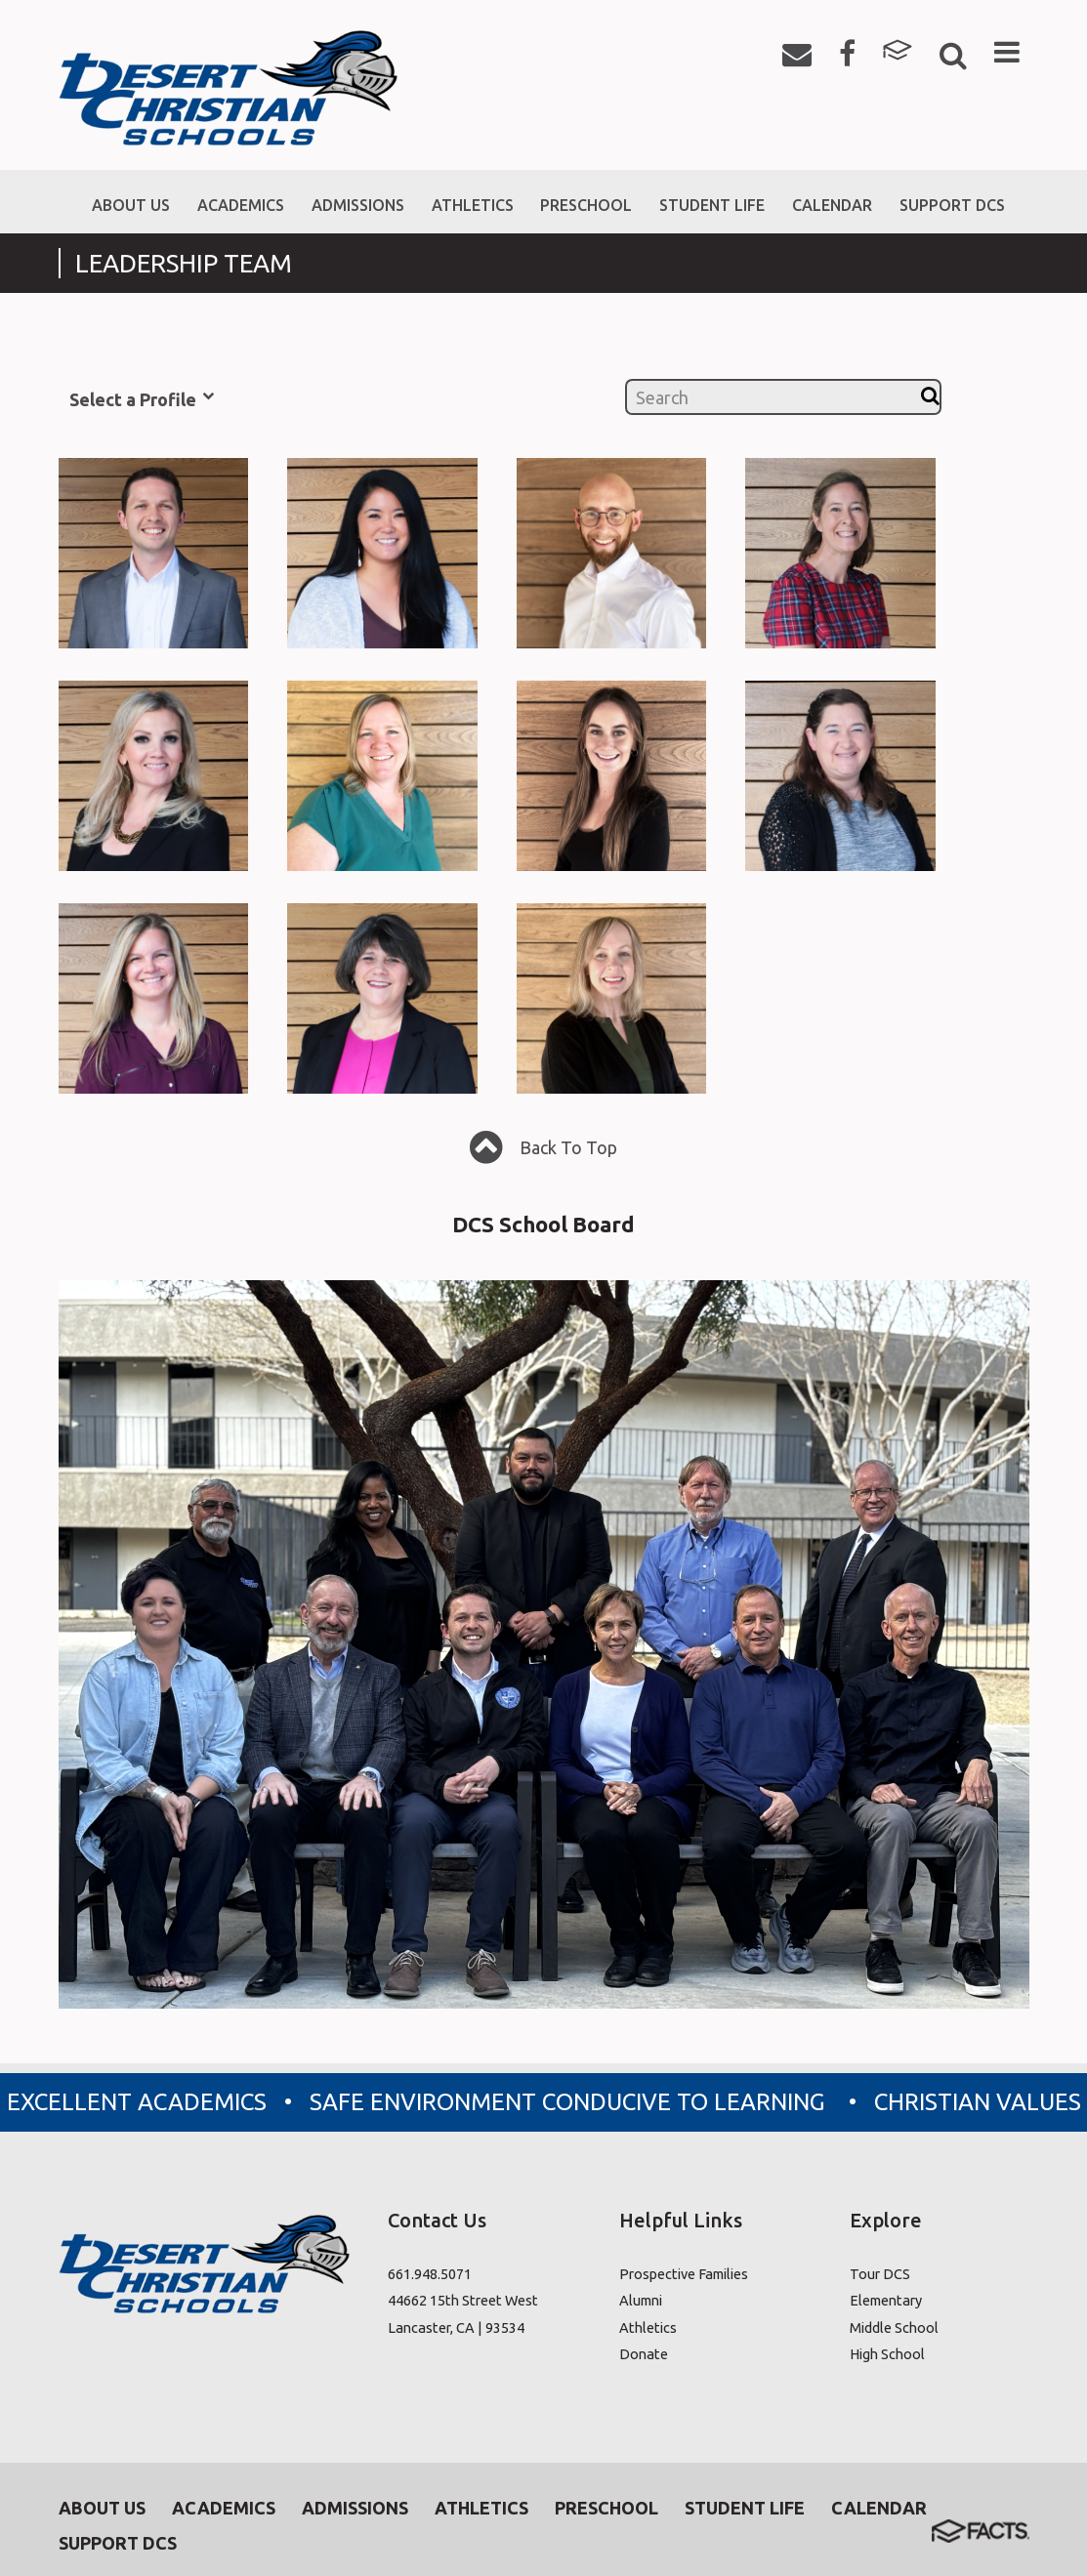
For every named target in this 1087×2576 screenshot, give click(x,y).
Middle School (894, 2327)
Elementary (886, 2301)
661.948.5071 (430, 2273)
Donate (643, 2355)
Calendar (879, 2507)
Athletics (648, 2327)
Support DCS (118, 2543)
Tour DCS (880, 2273)
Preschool (606, 2507)
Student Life (745, 2507)
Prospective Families (683, 2273)
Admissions (355, 2507)
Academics (223, 2507)
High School (887, 2355)
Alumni (640, 2301)
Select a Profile (141, 398)
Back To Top (543, 1150)
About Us (102, 2507)
